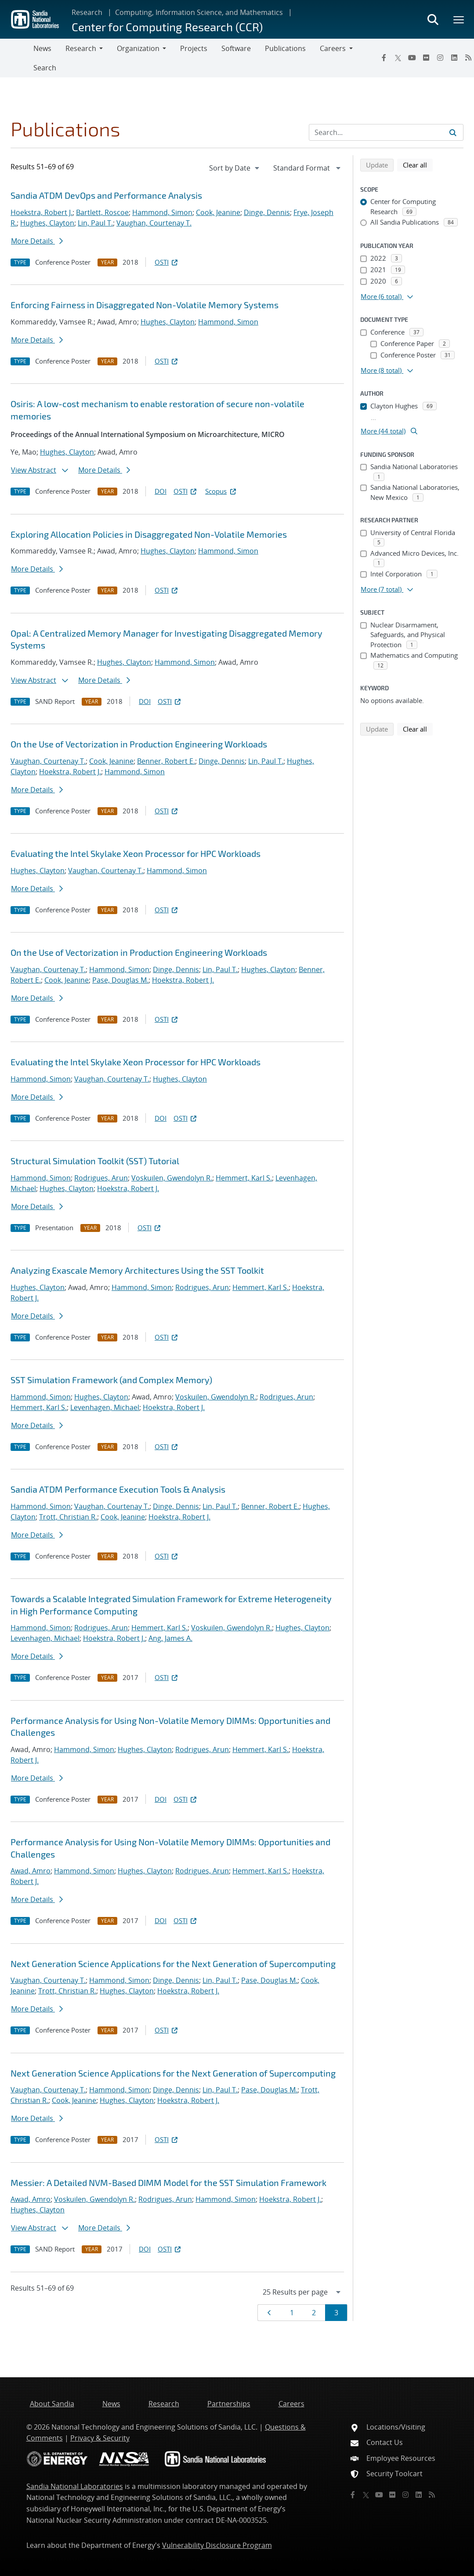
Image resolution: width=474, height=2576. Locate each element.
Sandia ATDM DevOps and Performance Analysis (106, 195)
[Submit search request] (452, 132)
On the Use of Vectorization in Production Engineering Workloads (139, 744)
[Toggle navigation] (16, 58)
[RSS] (431, 2494)
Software (236, 48)
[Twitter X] (398, 57)
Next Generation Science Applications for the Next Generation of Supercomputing (173, 1963)
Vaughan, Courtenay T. (154, 223)
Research (87, 12)
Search (44, 68)
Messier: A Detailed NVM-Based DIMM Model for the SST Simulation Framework (168, 2182)
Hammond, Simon (162, 212)
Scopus (221, 491)
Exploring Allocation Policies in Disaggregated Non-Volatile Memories (149, 534)
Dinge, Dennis (267, 212)
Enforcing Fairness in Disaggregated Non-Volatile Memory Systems (145, 304)
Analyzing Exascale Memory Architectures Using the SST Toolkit (137, 1270)
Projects (193, 48)
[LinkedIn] (454, 57)
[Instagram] (440, 57)
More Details (37, 241)
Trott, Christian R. (68, 1517)
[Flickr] (426, 57)
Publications (285, 48)
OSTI (167, 262)
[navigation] (235, 168)
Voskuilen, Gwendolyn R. (171, 1178)
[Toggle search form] (432, 19)
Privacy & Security (100, 2438)
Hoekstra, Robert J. (41, 212)
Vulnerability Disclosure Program (217, 2545)
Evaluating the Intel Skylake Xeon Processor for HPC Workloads (136, 853)
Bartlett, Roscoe (102, 212)
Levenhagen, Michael (104, 1407)
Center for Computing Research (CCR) (167, 26)
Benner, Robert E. (166, 761)
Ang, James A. (170, 1638)
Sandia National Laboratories (74, 2486)
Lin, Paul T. (95, 223)
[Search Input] (386, 132)
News (42, 48)
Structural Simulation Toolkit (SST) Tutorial (95, 1160)
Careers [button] (333, 48)
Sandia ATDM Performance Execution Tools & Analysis (118, 1489)
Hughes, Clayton (47, 223)
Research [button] (80, 48)
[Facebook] (384, 57)
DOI (160, 491)
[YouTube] (412, 57)
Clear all (418, 164)
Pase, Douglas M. (120, 980)
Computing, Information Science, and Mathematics (199, 12)
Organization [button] (138, 48)
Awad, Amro (31, 1871)
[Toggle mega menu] (459, 19)
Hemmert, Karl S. (244, 1178)
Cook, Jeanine (218, 212)
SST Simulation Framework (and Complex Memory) (111, 1379)
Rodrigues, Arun (101, 1178)
